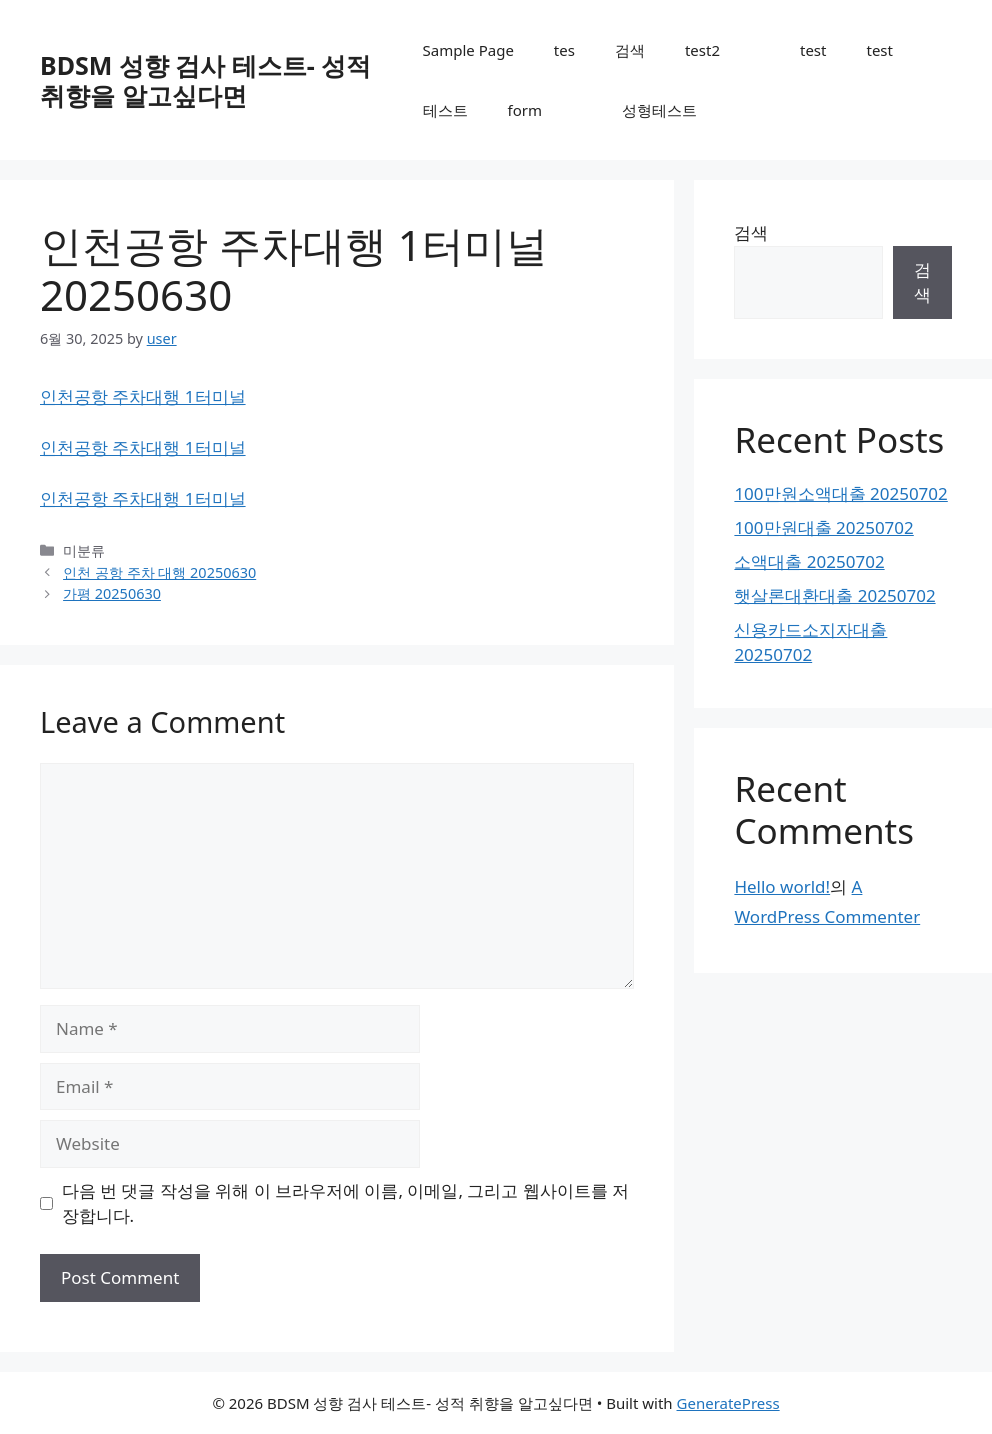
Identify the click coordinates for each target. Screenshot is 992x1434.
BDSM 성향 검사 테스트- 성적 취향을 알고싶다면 (205, 80)
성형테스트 (659, 110)
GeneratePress (728, 1403)
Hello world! (782, 886)
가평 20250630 (112, 593)
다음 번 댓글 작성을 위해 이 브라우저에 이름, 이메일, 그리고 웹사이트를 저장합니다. (346, 1203)
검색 (630, 50)
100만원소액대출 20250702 (840, 493)
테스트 (445, 110)
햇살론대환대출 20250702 (834, 595)
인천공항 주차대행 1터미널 (143, 396)
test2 (702, 50)
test (813, 50)
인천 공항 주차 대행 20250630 (159, 572)
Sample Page (468, 50)
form (525, 110)
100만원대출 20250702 (823, 527)
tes (564, 50)
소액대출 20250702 (809, 561)
